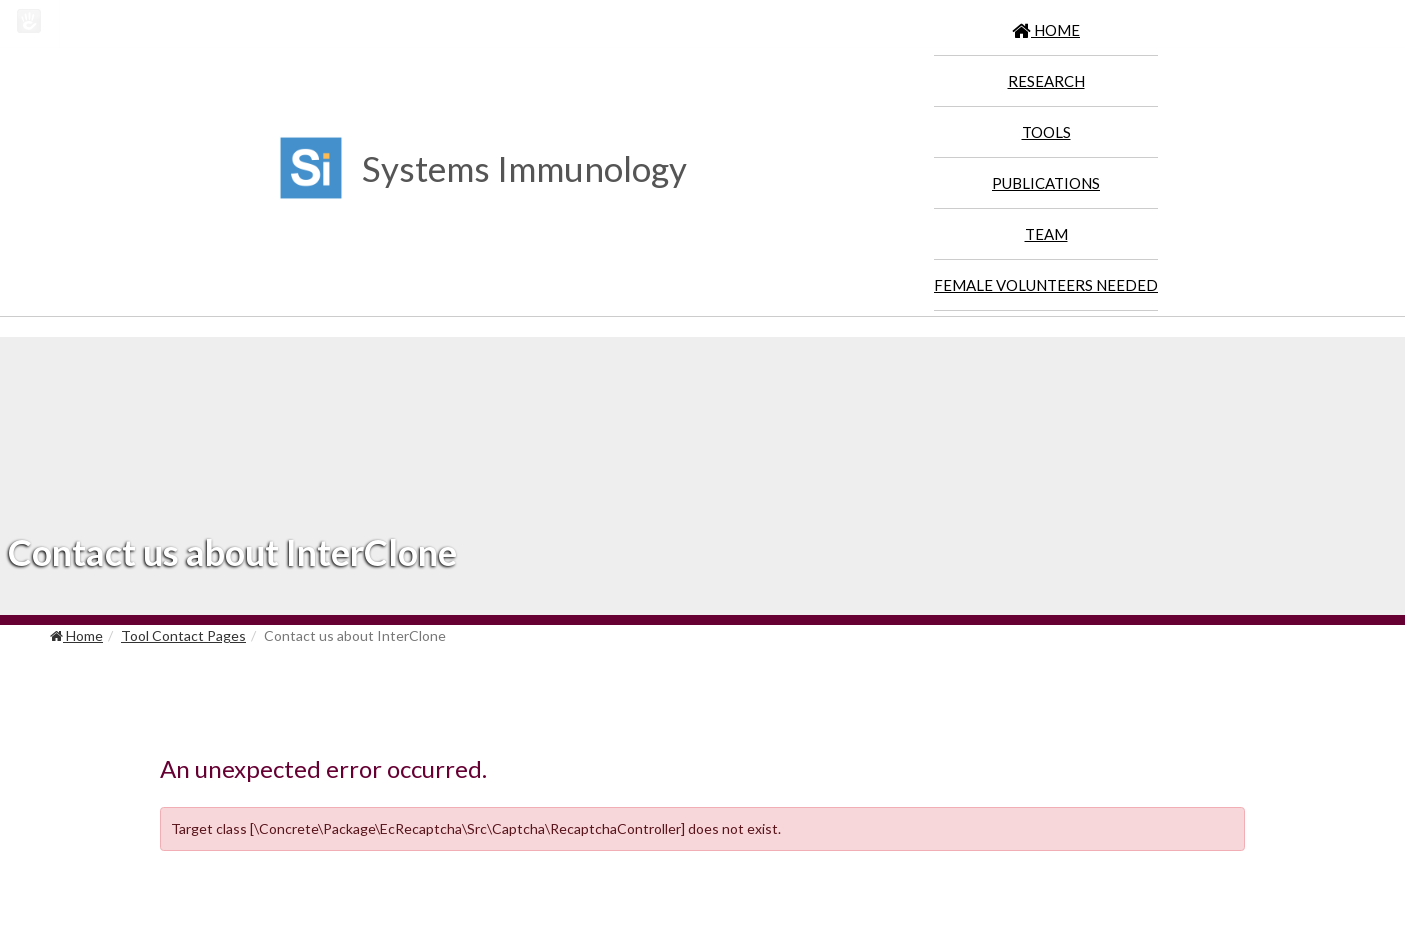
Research (1046, 81)
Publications (1046, 183)
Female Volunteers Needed (1046, 285)
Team (1046, 234)
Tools (1046, 132)
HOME (1046, 30)
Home (76, 635)
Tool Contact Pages (183, 635)
